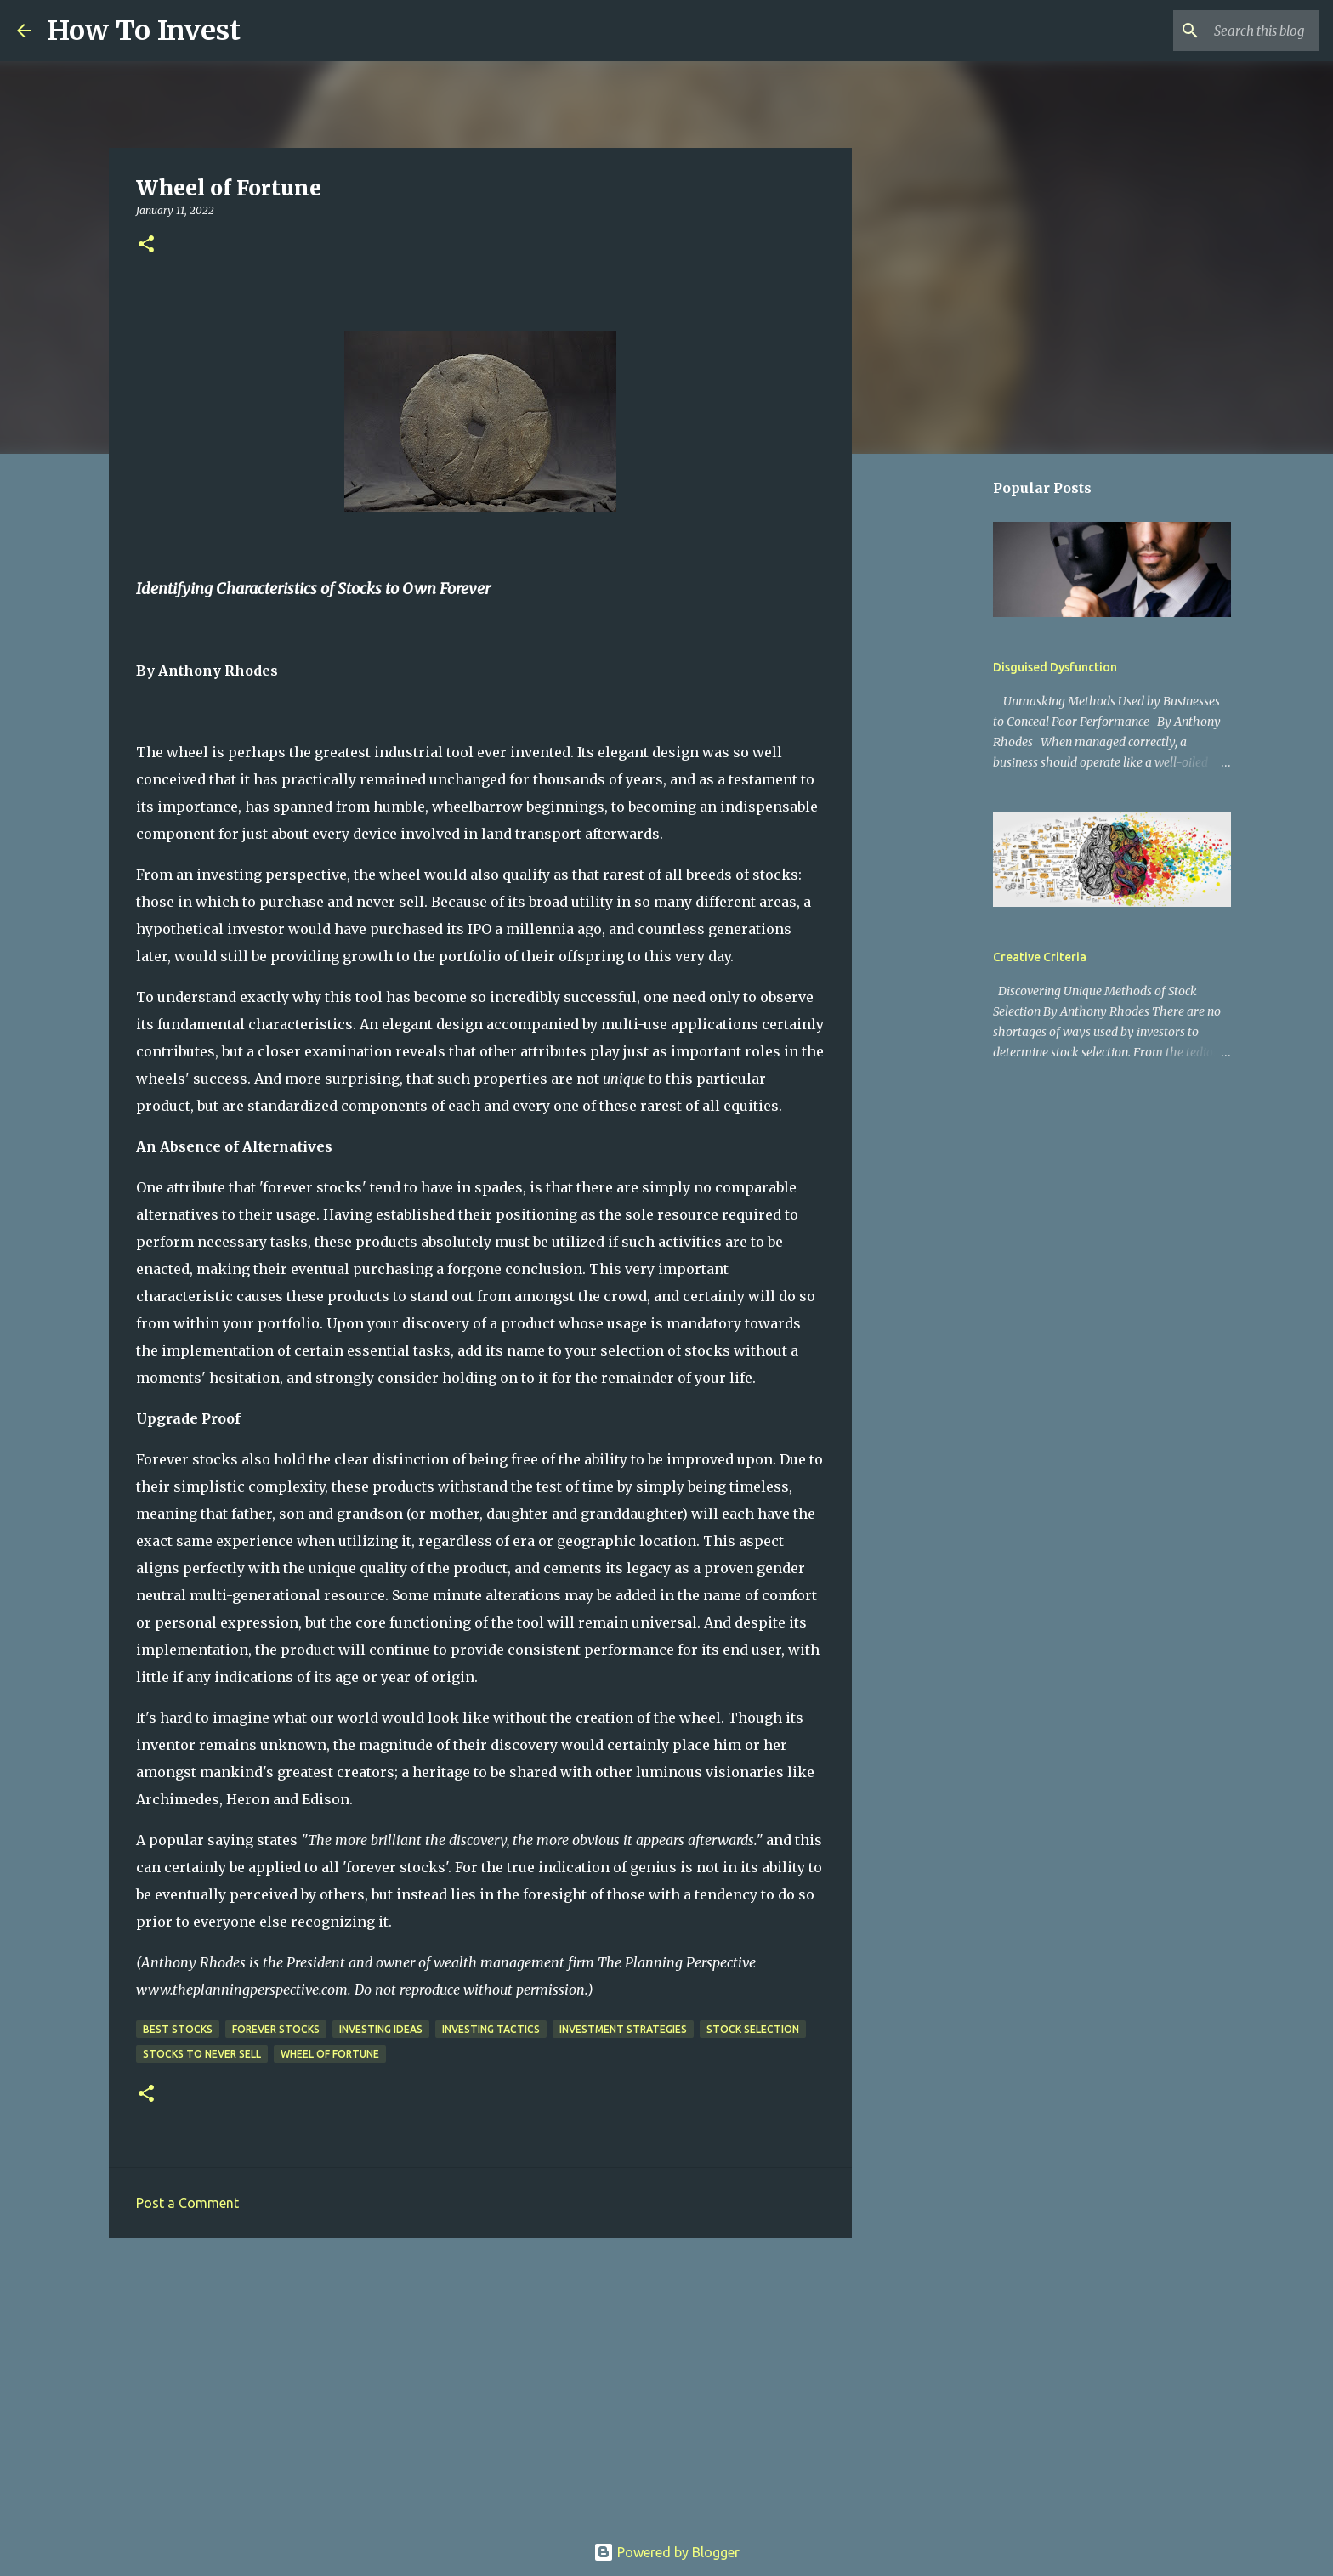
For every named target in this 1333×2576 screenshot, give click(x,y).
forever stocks (276, 2029)
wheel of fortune (330, 2053)
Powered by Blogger (666, 2552)
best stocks (178, 2029)
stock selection (752, 2029)
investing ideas (381, 2029)
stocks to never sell (202, 2053)
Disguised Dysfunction (1055, 667)
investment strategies (623, 2029)
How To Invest (144, 31)
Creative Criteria (1039, 957)
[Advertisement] (480, 2382)
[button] (146, 245)
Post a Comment (187, 2203)
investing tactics (491, 2029)
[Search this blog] (1230, 30)
